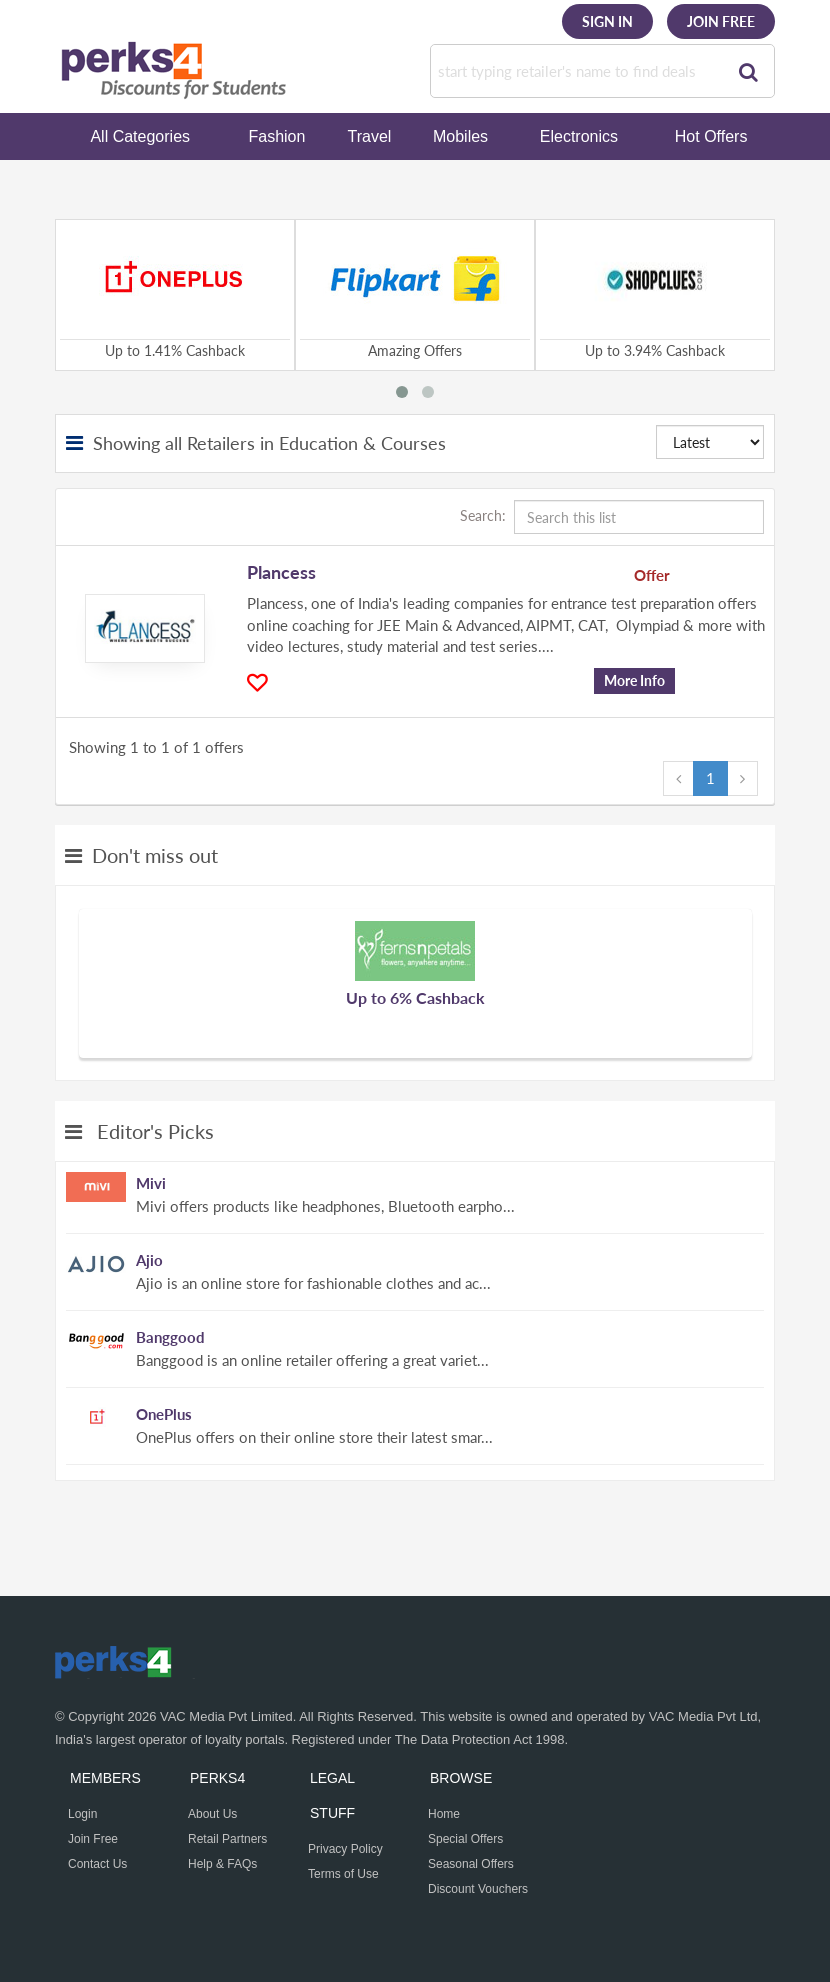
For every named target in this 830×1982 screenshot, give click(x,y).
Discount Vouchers (478, 1889)
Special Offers (465, 1839)
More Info (634, 680)
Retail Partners (227, 1839)
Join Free (721, 21)
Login (82, 1814)
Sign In (607, 21)
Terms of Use (343, 1874)
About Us (212, 1814)
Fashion (276, 136)
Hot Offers (711, 136)
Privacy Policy (345, 1849)
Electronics (579, 136)
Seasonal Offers (471, 1864)
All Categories (140, 136)
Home (444, 1814)
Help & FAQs (222, 1864)
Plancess (281, 572)
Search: (612, 517)
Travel (370, 136)
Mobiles (460, 136)
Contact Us (97, 1864)
